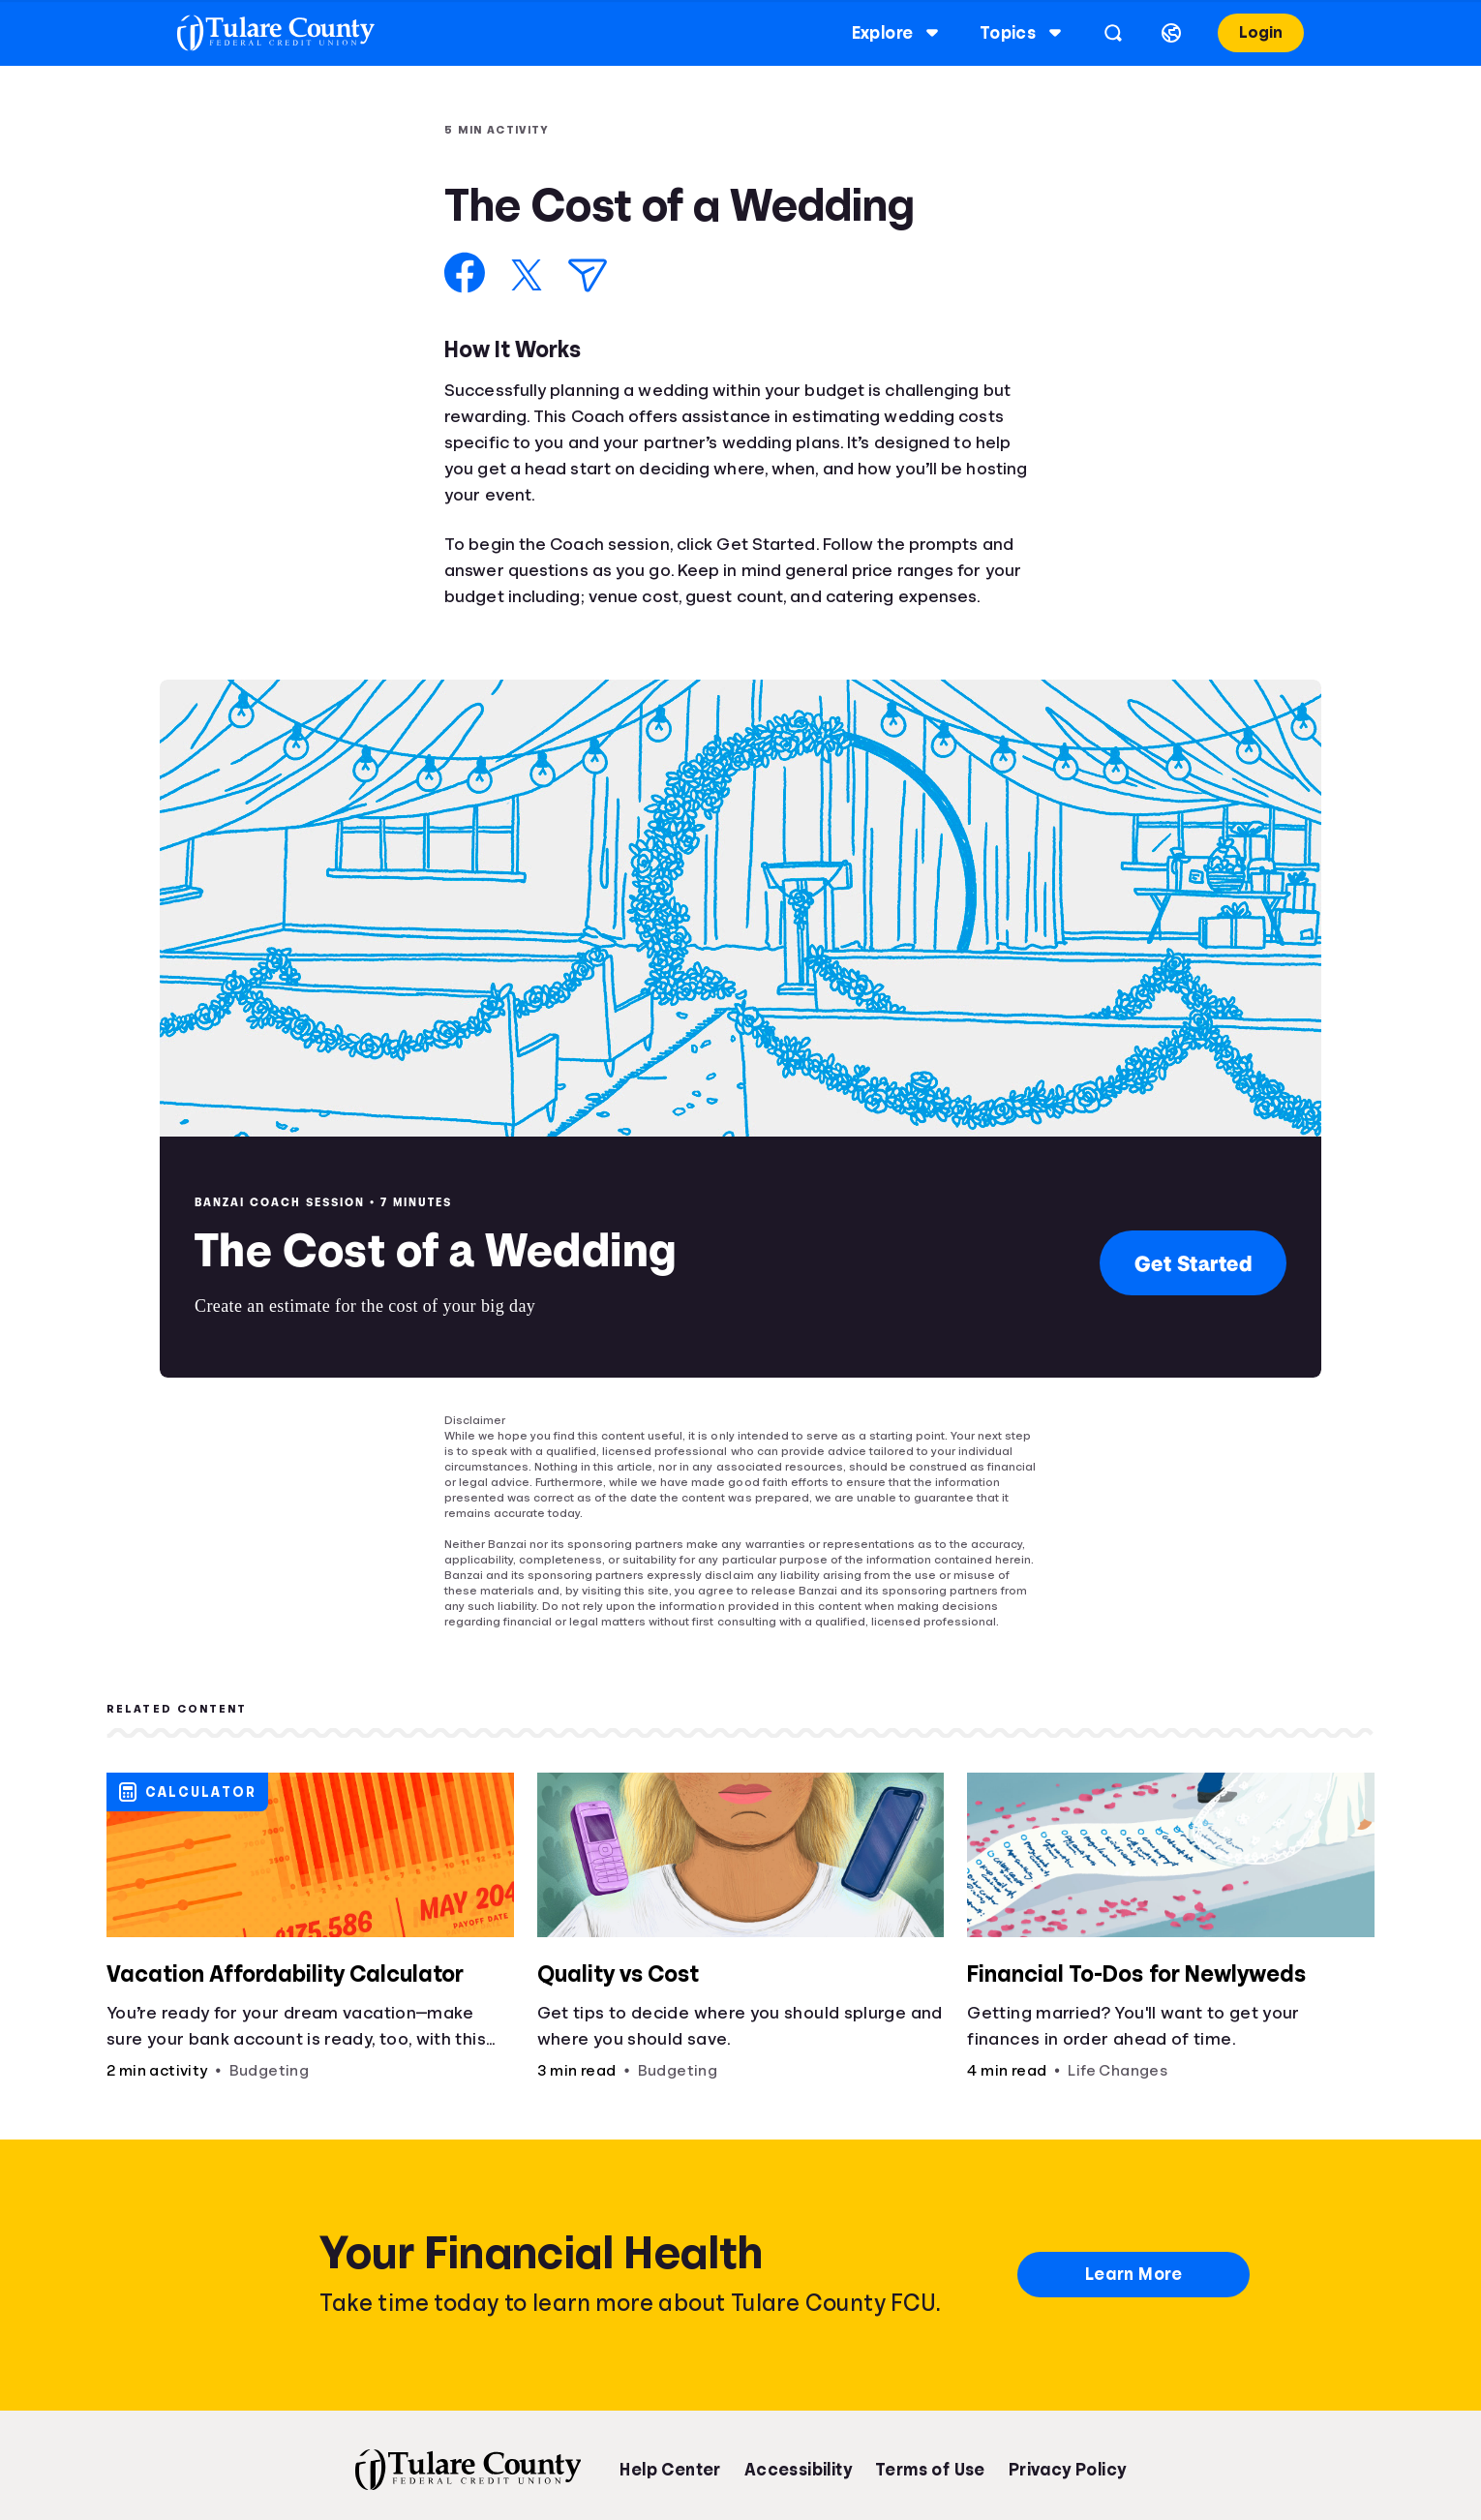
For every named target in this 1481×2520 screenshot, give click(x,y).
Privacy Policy (1068, 2469)
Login (1243, 32)
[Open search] (1095, 32)
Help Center (670, 2469)
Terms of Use (930, 2469)
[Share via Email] (587, 275)
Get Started (1193, 1263)
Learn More (1133, 2274)
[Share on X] (526, 275)
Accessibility (798, 2469)
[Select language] (1153, 32)
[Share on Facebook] (465, 272)
